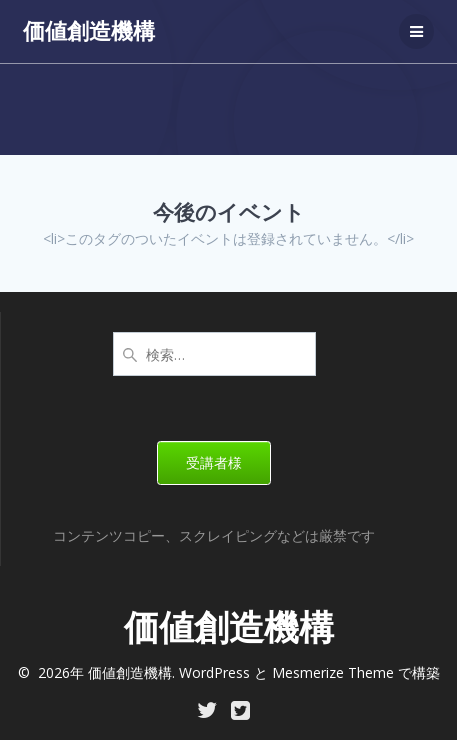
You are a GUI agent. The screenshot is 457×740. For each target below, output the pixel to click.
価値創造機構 (89, 31)
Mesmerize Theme (333, 672)
